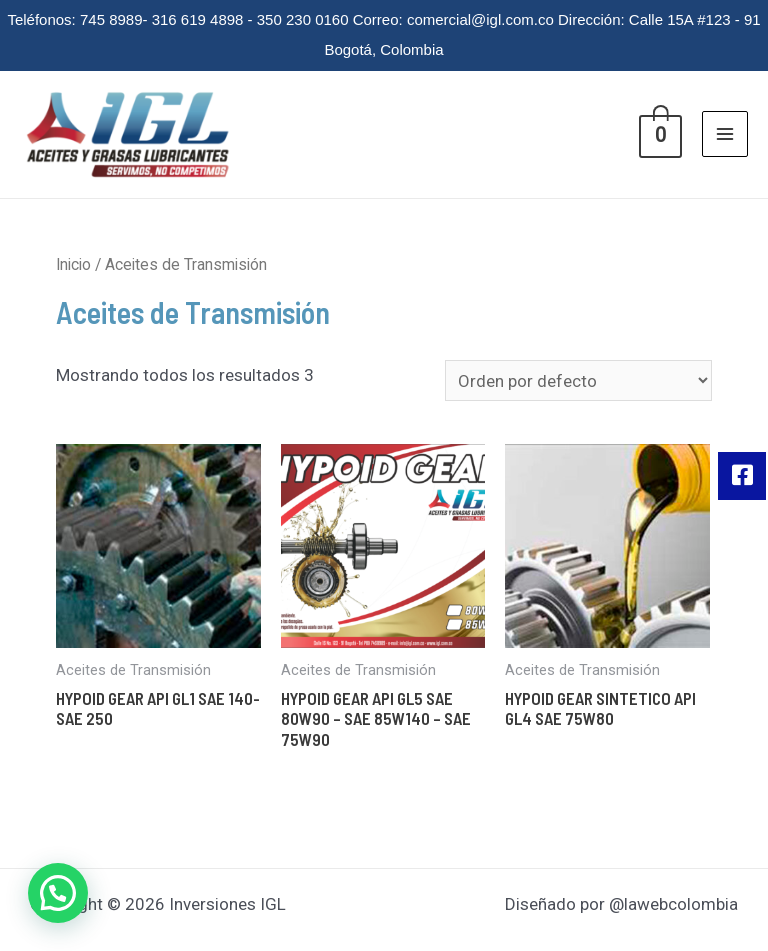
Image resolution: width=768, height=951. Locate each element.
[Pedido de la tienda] (578, 380)
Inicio (73, 264)
